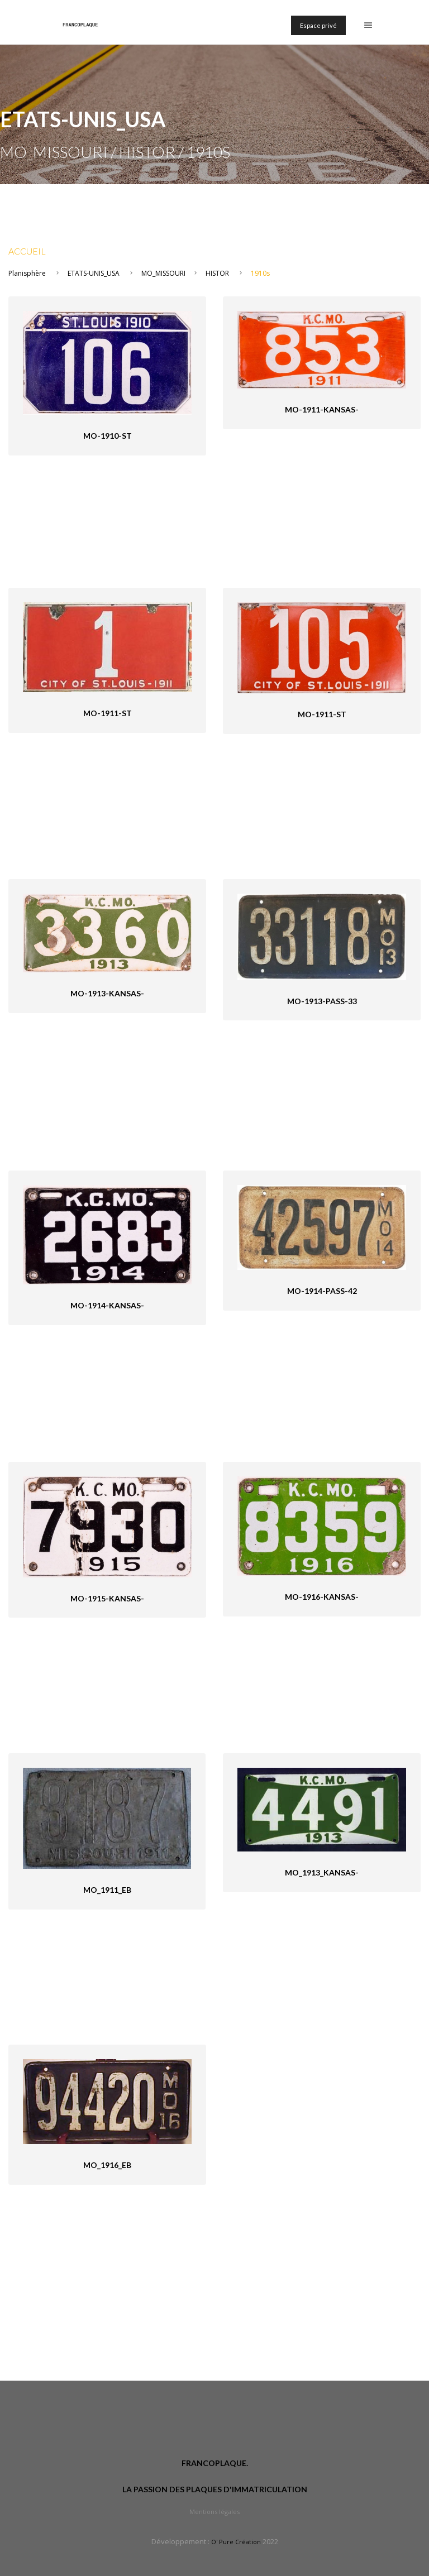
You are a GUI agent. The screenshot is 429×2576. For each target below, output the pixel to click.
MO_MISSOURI (163, 273)
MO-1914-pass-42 (322, 1291)
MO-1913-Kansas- (107, 993)
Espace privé (318, 25)
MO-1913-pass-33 (322, 1001)
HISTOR (217, 273)
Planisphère (27, 273)
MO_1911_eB (107, 1889)
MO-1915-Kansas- (107, 1598)
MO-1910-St (107, 435)
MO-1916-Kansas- (322, 1596)
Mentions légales (214, 2511)
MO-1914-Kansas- (107, 1305)
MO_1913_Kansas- (322, 1872)
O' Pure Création (236, 2541)
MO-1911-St (107, 713)
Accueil (27, 251)
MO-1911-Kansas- (322, 409)
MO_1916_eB (107, 2165)
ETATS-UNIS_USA (94, 273)
